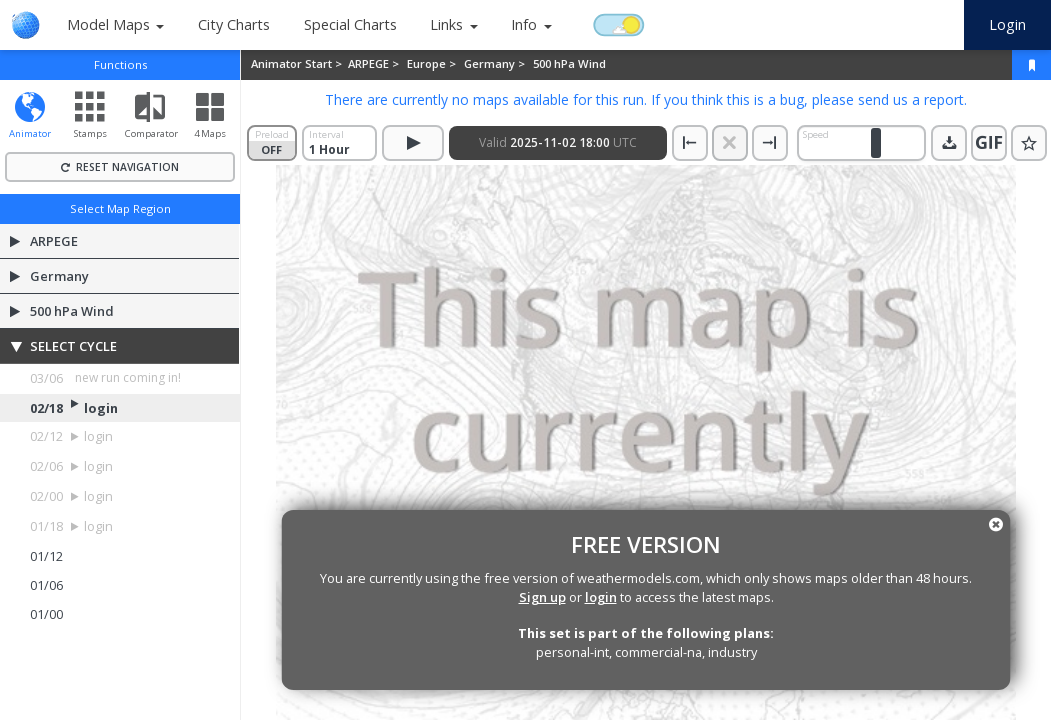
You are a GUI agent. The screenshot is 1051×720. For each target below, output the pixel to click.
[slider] (876, 143)
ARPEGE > (375, 63)
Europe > (433, 63)
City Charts (234, 24)
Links (446, 24)
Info (524, 24)
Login (1007, 24)
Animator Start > (298, 63)
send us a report (911, 99)
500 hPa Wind (569, 63)
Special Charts (350, 24)
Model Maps (108, 24)
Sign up (542, 597)
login (601, 597)
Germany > (496, 63)
